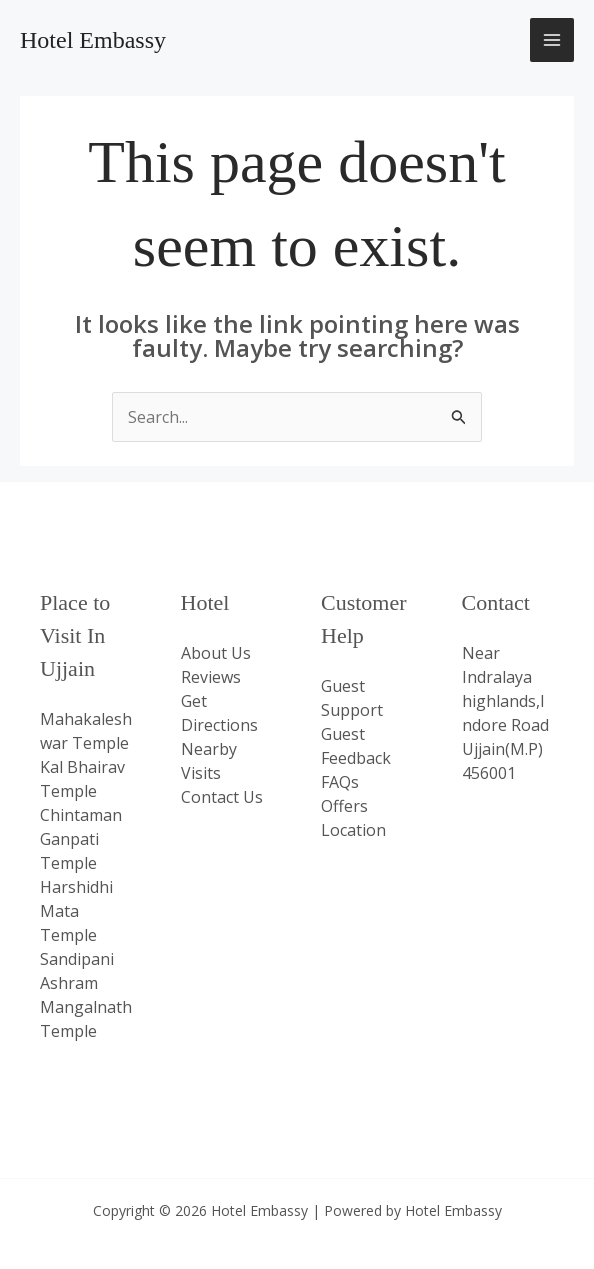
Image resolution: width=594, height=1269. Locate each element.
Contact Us (222, 797)
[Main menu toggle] (552, 40)
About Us (216, 653)
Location (353, 830)
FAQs (340, 782)
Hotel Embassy (93, 40)
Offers (344, 806)
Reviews (211, 677)
